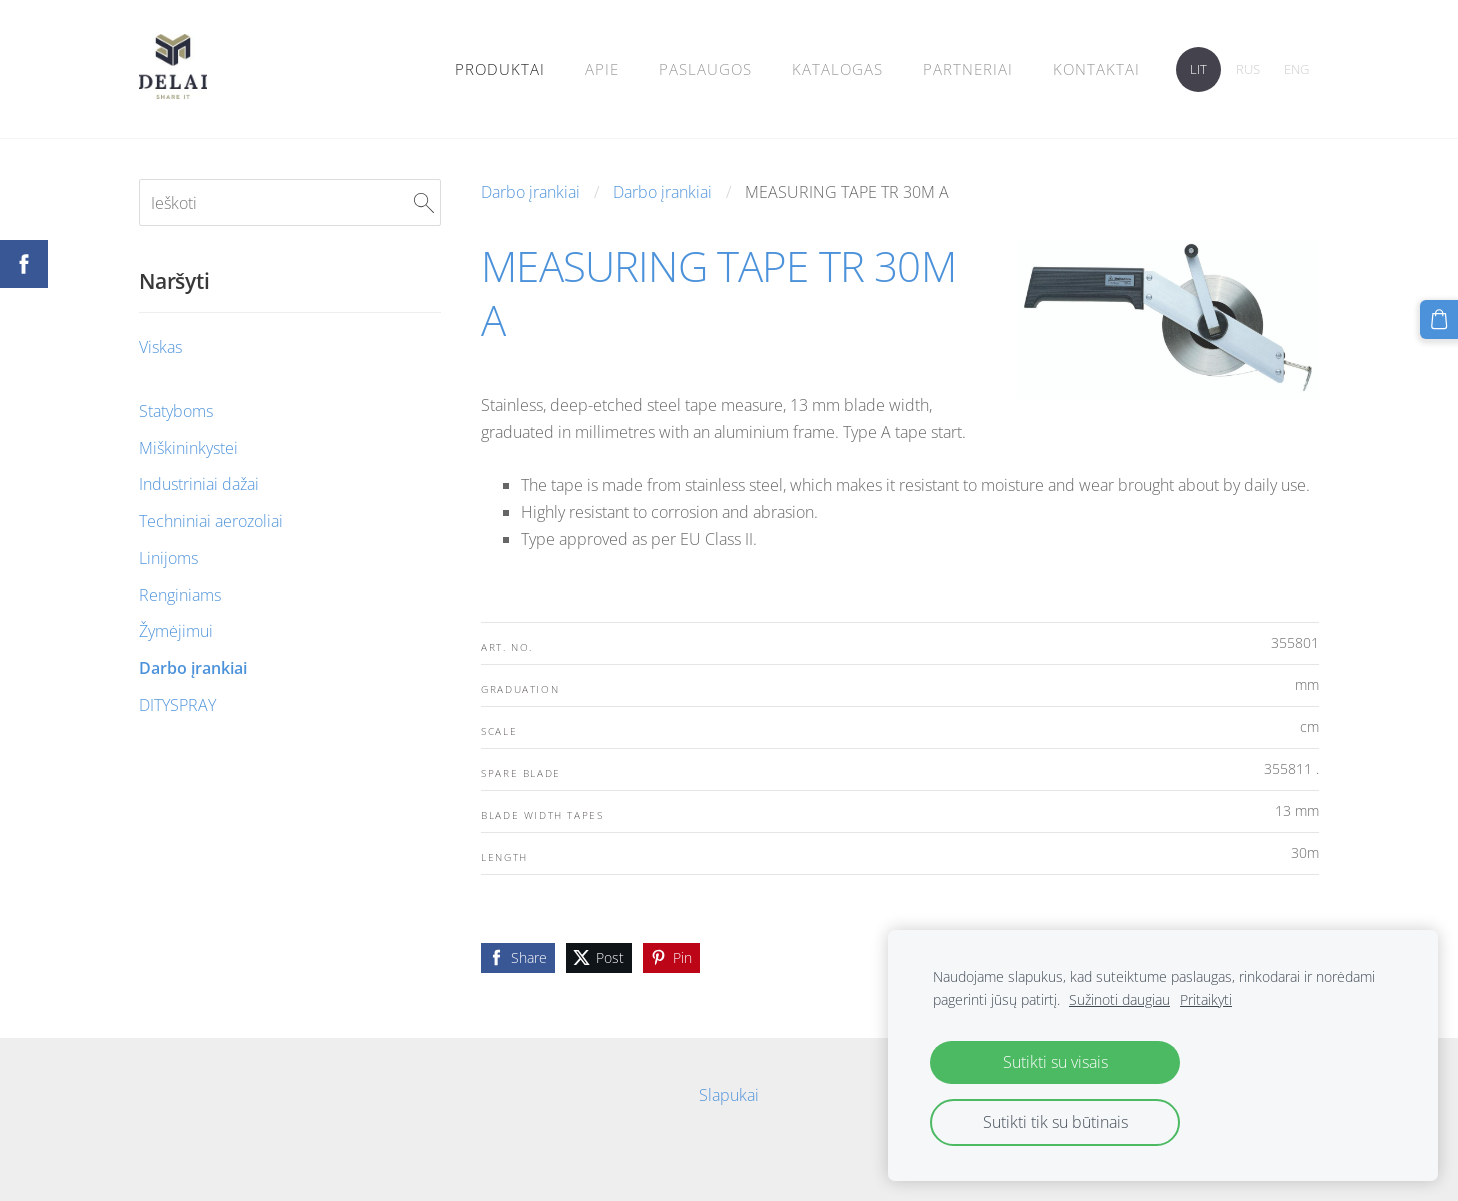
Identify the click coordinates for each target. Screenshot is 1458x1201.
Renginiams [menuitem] (180, 595)
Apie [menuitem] (602, 69)
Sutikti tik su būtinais (1055, 1122)
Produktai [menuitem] (500, 69)
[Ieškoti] (290, 202)
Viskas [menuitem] (160, 347)
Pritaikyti (1206, 999)
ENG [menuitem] (1296, 69)
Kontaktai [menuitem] (1096, 69)
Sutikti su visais (1055, 1062)
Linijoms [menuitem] (168, 558)
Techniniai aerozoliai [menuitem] (211, 521)
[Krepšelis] (1439, 319)
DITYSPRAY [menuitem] (177, 705)
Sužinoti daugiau (1119, 999)
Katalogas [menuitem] (837, 69)
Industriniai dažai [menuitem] (199, 484)
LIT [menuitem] (1198, 69)
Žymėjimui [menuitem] (176, 631)
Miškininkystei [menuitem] (188, 448)
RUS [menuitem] (1248, 69)
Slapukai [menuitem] (729, 1095)
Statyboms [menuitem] (176, 411)
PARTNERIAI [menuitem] (968, 69)
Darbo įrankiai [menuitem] (193, 668)
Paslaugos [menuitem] (705, 69)
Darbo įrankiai (530, 192)
